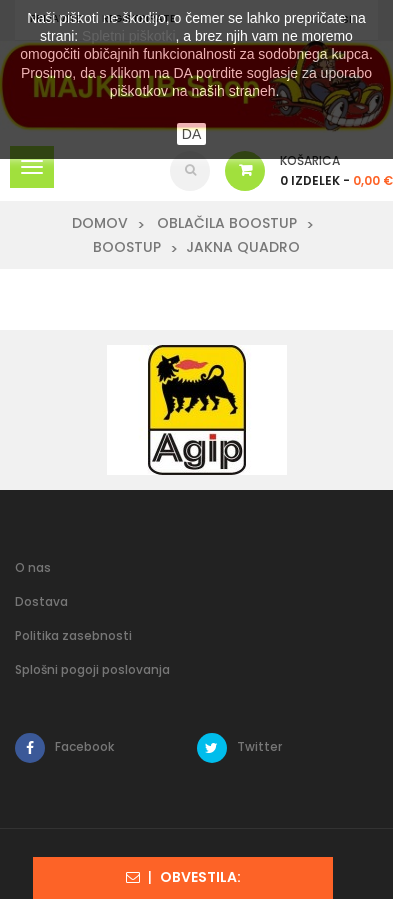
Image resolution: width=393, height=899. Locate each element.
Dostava (41, 601)
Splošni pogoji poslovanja (92, 669)
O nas (33, 567)
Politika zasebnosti (73, 635)
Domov (100, 223)
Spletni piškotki (128, 36)
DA (191, 134)
